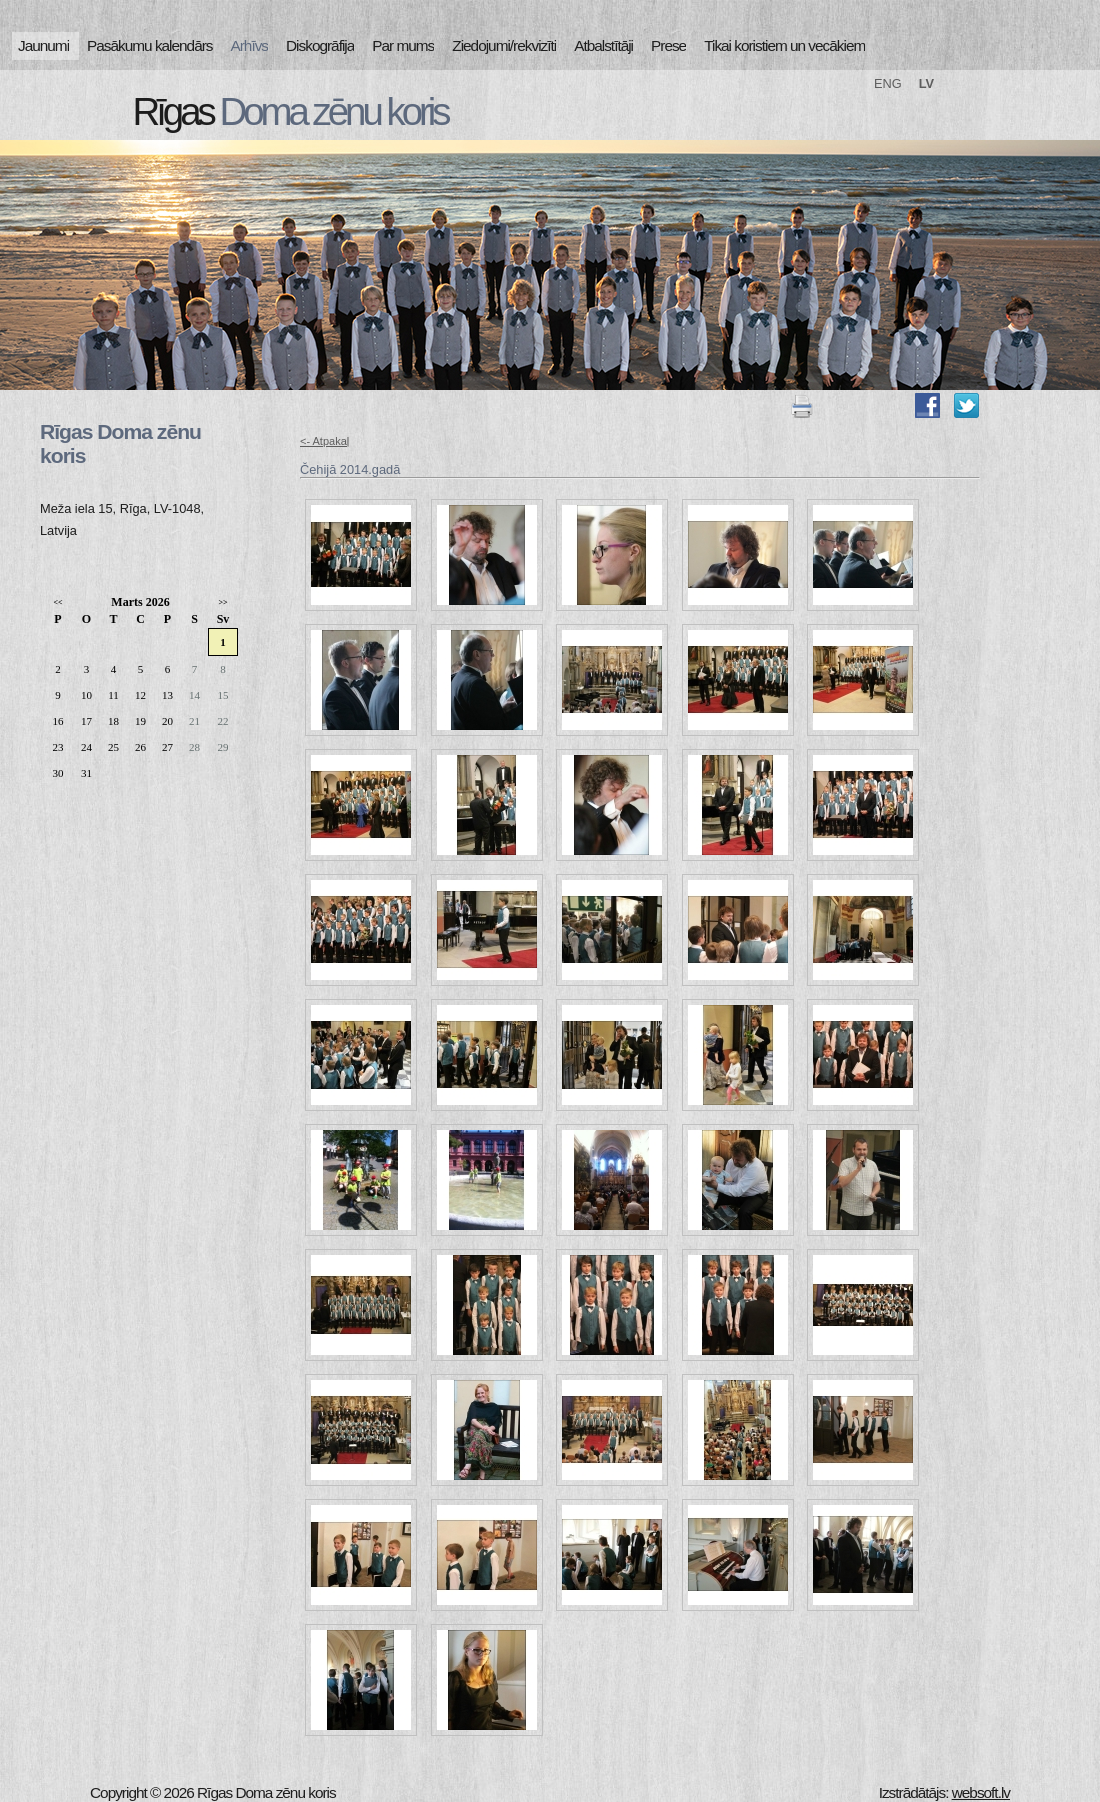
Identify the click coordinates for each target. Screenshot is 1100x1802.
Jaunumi (43, 45)
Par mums (403, 45)
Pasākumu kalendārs (149, 45)
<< (57, 602)
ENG (888, 83)
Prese (668, 45)
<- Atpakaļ (324, 441)
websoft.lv (981, 1792)
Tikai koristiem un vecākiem (784, 45)
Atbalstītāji (603, 45)
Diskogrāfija (320, 45)
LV (926, 83)
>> (222, 602)
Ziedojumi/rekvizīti (504, 45)
